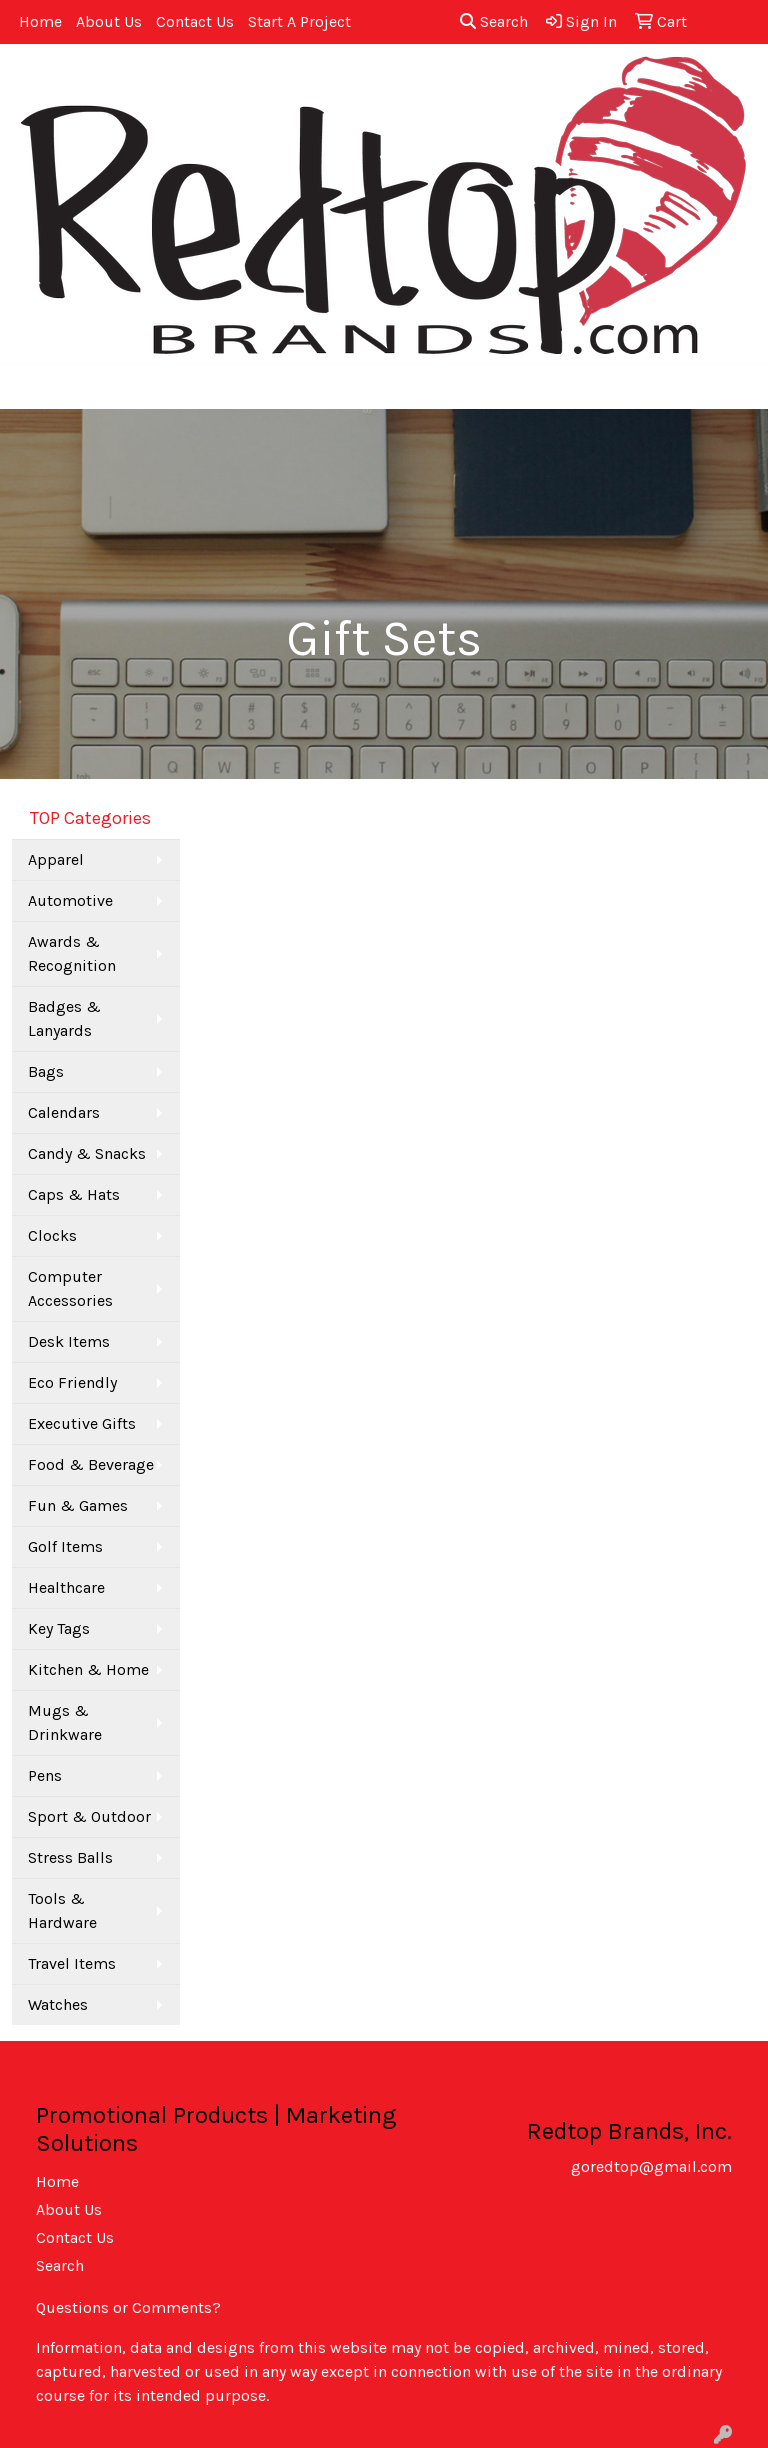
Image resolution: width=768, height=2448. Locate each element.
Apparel (56, 859)
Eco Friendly (72, 1382)
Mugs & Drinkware (65, 1722)
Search (494, 21)
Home (40, 21)
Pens (45, 1775)
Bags (46, 1071)
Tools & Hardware (62, 1910)
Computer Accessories (70, 1288)
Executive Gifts (82, 1423)
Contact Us (195, 21)
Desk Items (69, 1341)
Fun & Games (78, 1505)
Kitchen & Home (88, 1669)
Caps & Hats (74, 1194)
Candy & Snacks (87, 1153)
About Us (109, 21)
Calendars (64, 1112)
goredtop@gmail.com (651, 2166)
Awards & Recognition (72, 953)
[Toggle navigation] (31, 386)
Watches (58, 2004)
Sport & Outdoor (89, 1816)
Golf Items (65, 1546)
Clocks (52, 1235)
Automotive (70, 900)
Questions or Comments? (128, 2307)
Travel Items (72, 1963)
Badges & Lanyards (64, 1018)
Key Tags (59, 1628)
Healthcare (66, 1587)
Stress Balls (70, 1857)
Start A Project (299, 21)
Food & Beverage (91, 1464)
